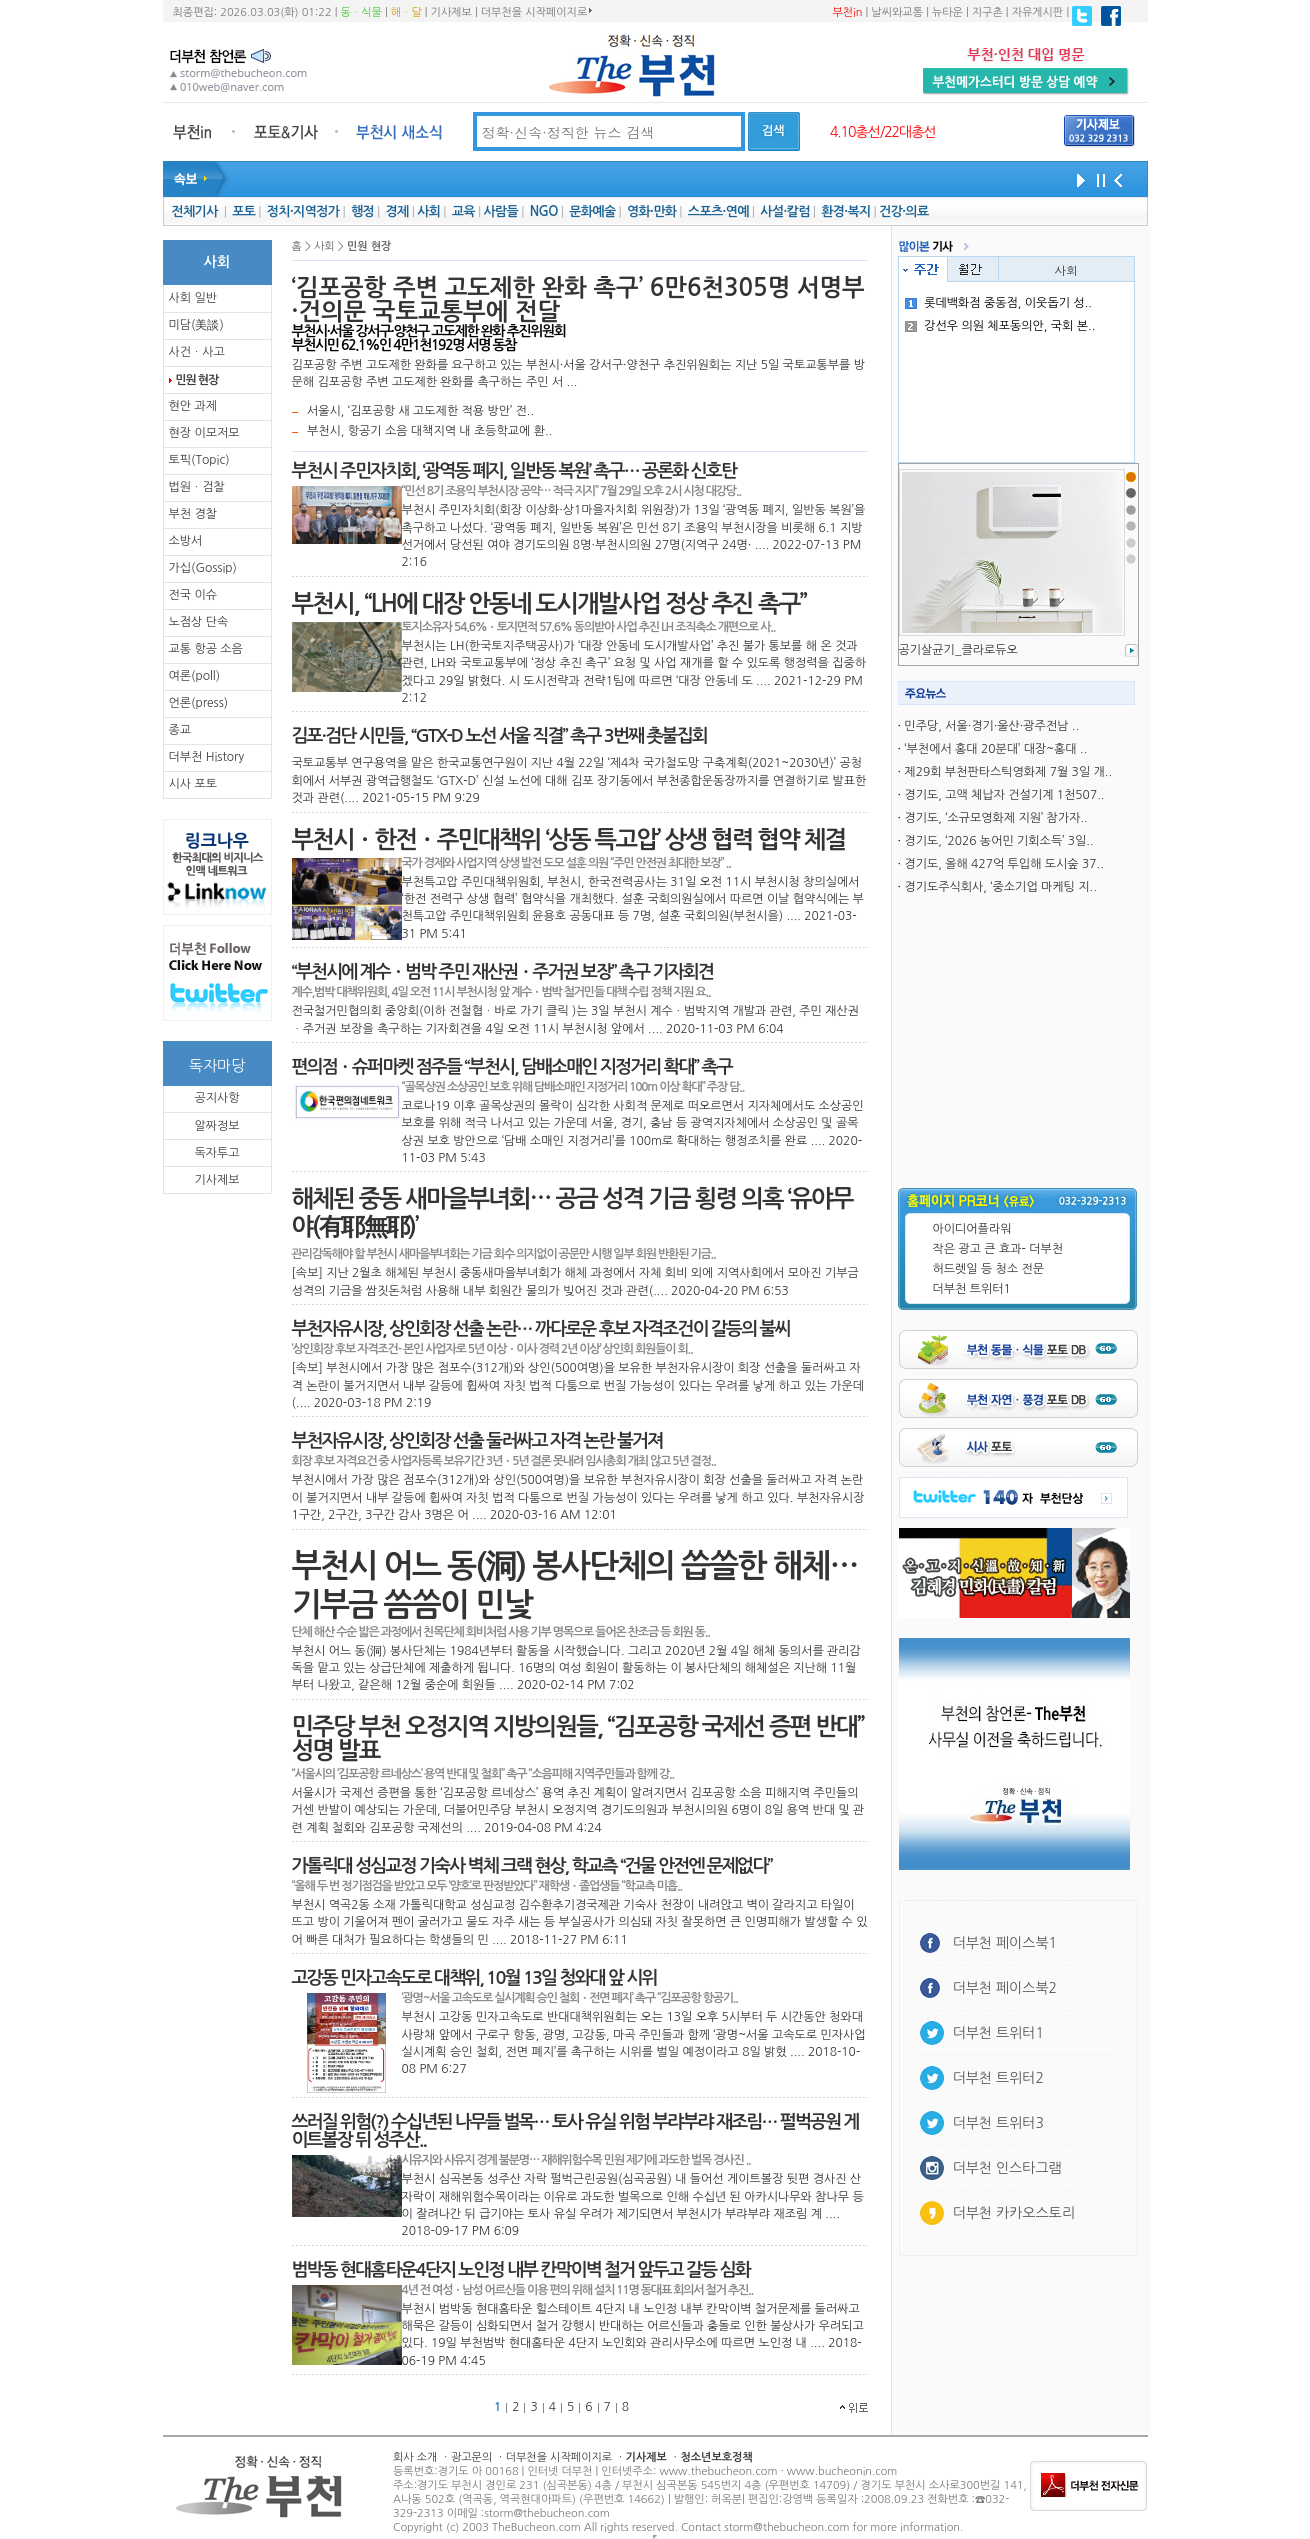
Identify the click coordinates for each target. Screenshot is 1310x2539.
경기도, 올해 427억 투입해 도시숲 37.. (1003, 864)
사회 (428, 211)
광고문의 (471, 2457)
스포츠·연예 (718, 211)
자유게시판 (1038, 12)
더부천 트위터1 (972, 1289)
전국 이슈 (193, 595)
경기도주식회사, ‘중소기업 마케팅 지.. (1000, 887)
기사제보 (451, 12)
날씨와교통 (897, 12)
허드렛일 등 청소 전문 (989, 1269)
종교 (180, 730)
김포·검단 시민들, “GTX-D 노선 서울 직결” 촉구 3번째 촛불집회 (499, 736)
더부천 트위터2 (998, 2078)
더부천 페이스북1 (1005, 1943)
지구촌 (987, 12)
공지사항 (216, 1098)
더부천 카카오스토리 (1014, 2213)
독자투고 (216, 1153)
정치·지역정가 (303, 211)
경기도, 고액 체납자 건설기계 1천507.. (1004, 795)
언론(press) (199, 703)
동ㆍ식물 (361, 12)
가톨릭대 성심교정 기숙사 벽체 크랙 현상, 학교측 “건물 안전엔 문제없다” (532, 1866)
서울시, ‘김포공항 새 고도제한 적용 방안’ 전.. (420, 411)
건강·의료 (903, 211)
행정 (362, 211)
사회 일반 (193, 298)
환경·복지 (845, 211)
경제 (397, 211)
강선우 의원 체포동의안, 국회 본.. (1000, 326)
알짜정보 (216, 1126)
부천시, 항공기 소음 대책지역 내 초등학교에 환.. (429, 431)
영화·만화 (651, 211)
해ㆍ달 (406, 12)
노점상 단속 (199, 622)
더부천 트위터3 (998, 2123)
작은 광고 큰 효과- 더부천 (998, 1249)
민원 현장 (197, 380)
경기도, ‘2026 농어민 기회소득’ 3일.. (998, 841)
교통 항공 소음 (206, 649)
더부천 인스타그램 (1007, 2168)
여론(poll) (195, 676)
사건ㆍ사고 (197, 352)
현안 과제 (193, 406)
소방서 (186, 541)
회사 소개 (415, 2457)
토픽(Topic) (199, 460)
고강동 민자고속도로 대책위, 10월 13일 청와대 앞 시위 (474, 1978)
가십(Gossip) (203, 568)
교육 (463, 211)
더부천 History (206, 757)
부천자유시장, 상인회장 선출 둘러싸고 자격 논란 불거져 (477, 1441)
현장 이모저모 (204, 433)
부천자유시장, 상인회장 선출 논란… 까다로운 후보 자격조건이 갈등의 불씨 (541, 1329)
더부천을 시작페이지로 (536, 12)
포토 (243, 211)
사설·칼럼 (784, 211)
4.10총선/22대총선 (883, 132)
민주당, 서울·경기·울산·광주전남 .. (991, 726)
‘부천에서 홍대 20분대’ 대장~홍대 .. (995, 749)
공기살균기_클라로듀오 (958, 650)
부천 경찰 (193, 514)
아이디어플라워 (972, 1229)
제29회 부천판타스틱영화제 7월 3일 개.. (1008, 772)
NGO (544, 211)
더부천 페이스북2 (1005, 1988)
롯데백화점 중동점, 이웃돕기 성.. (998, 303)
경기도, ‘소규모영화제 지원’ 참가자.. (995, 818)
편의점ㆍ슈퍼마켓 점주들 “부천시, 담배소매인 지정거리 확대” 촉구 (512, 1067)
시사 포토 (193, 784)
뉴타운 (947, 12)
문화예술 (592, 211)
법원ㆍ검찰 (197, 487)
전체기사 (194, 211)
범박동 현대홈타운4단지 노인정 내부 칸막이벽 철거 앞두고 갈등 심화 (521, 2270)
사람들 (500, 211)
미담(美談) (196, 325)
